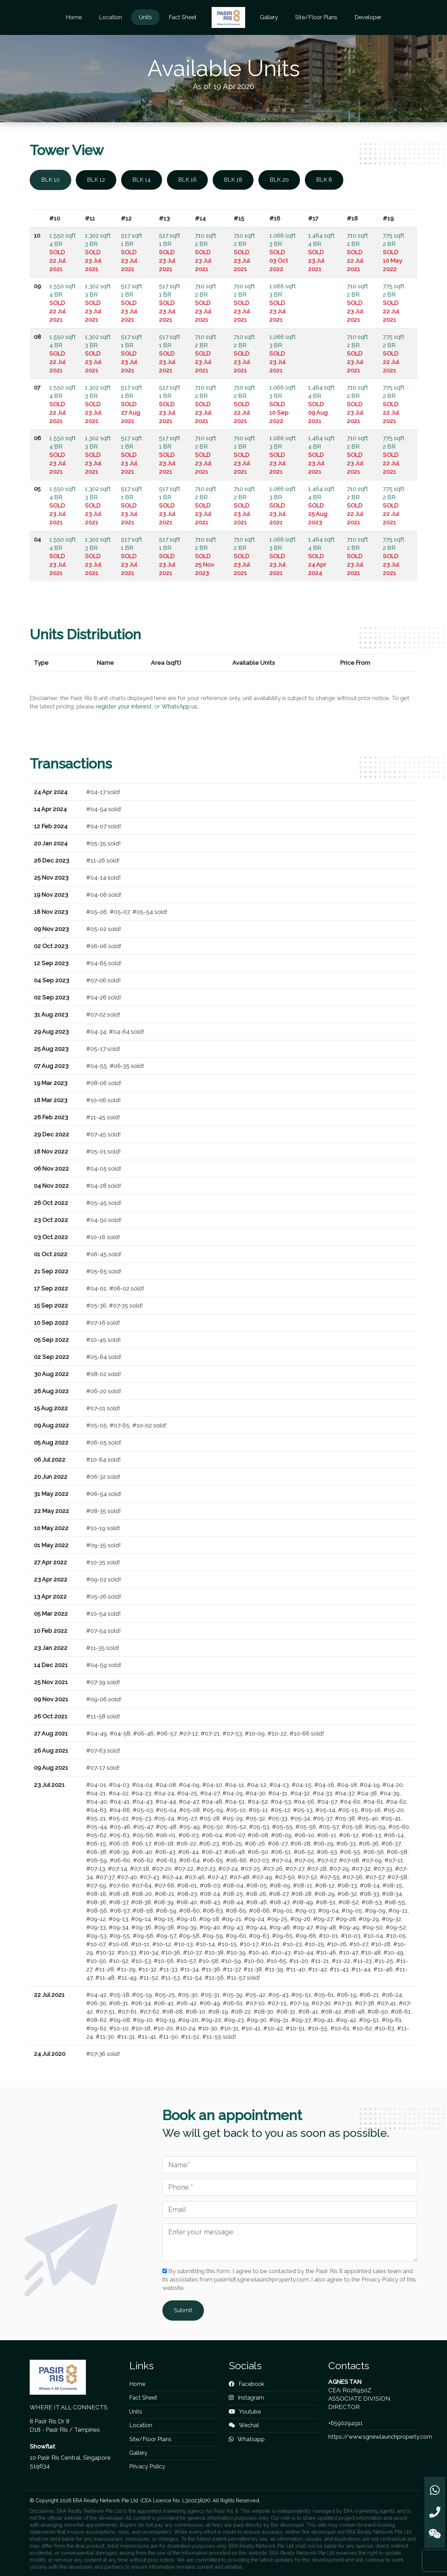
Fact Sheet (183, 17)
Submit (183, 2310)
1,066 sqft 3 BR (282, 252)
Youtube (245, 2411)
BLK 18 (233, 179)
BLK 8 (324, 179)
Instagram (246, 2397)
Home (74, 17)
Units (145, 17)
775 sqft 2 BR (393, 252)
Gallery (269, 17)
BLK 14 (141, 179)
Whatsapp (247, 2439)
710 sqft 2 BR (205, 252)
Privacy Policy (147, 2466)
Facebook (246, 2384)
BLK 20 (279, 179)
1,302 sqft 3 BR (98, 252)
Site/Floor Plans (316, 17)
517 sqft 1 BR (131, 252)
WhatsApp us (179, 706)
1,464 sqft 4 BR (321, 252)
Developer (367, 17)
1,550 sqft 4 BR (62, 252)
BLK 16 (187, 179)
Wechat (244, 2425)
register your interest (124, 706)
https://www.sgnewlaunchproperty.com (380, 2436)
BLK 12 (96, 179)
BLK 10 (50, 179)
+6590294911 (345, 2423)
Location (110, 17)
